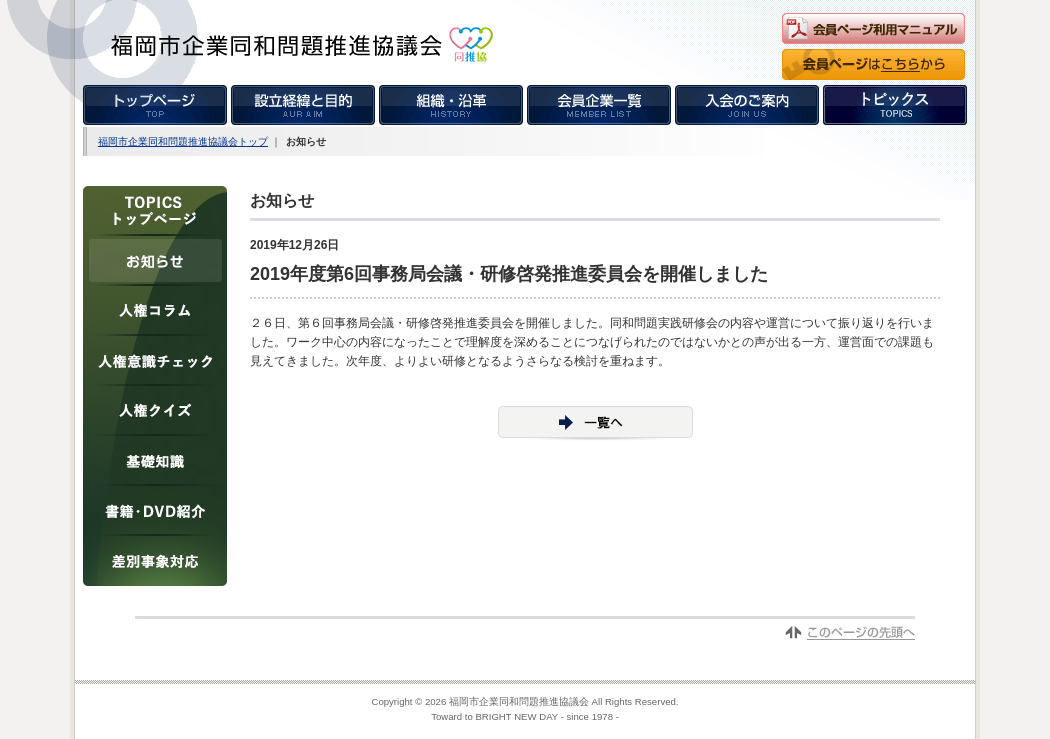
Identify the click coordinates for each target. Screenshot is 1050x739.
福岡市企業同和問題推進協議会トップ (183, 141)
